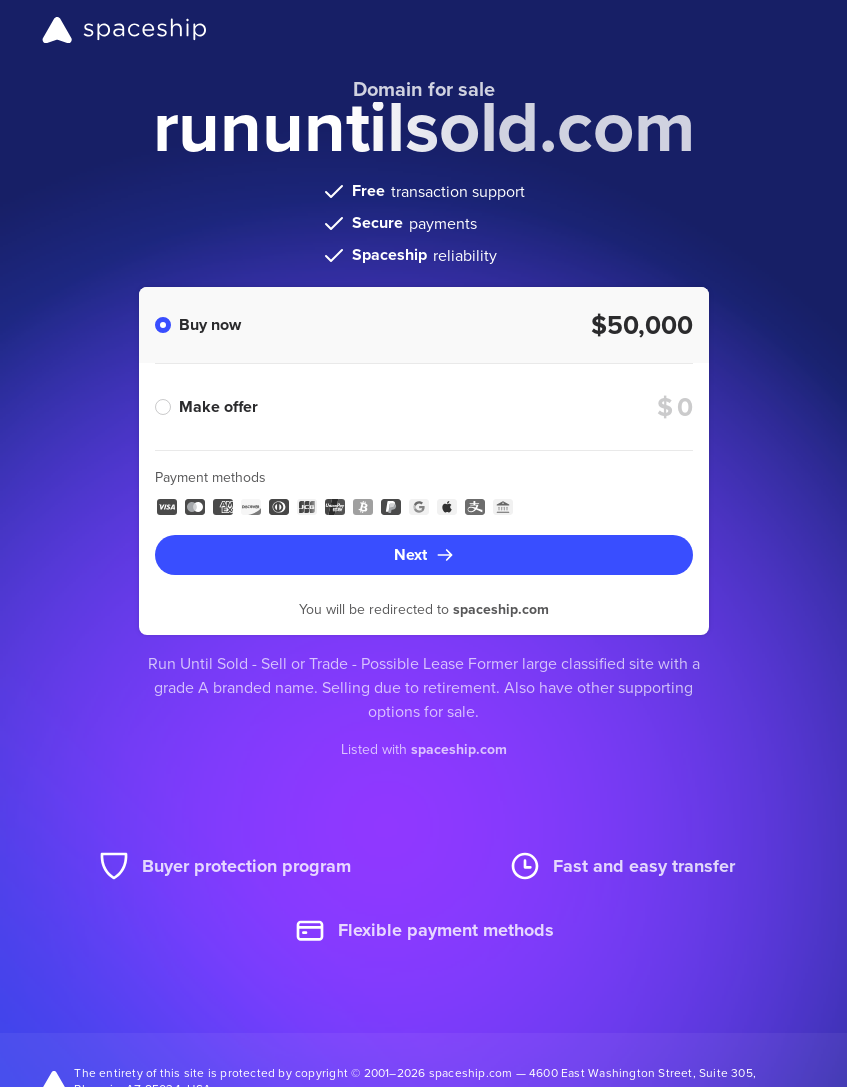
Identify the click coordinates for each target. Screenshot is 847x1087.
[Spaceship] (124, 30)
